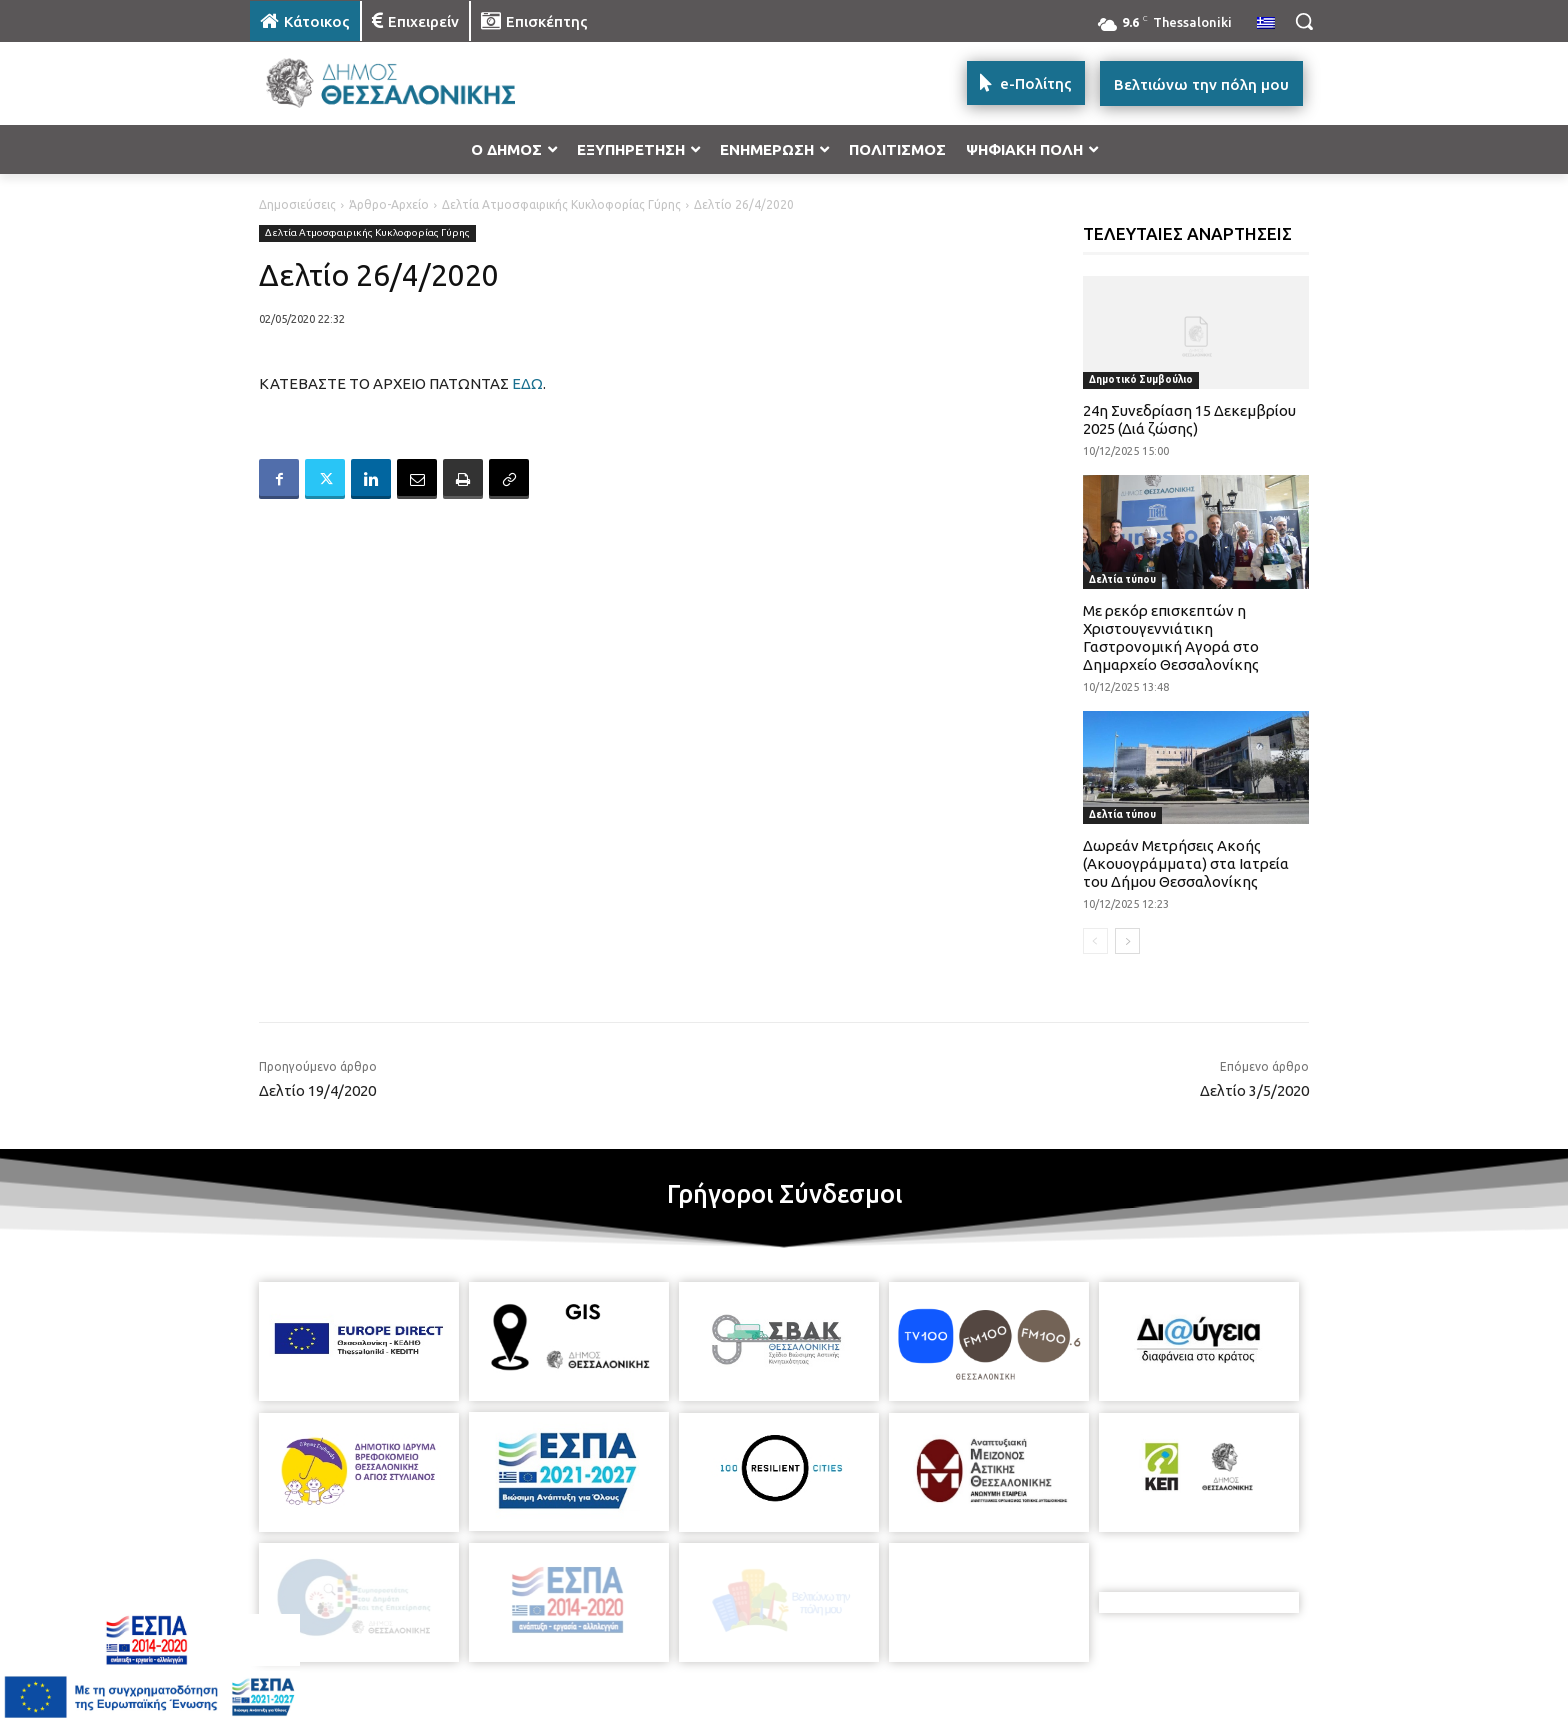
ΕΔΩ (527, 383)
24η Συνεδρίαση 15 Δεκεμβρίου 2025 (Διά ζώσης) (1189, 419)
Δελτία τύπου (1122, 579)
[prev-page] (1095, 941)
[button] (1304, 21)
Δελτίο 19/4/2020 (317, 1090)
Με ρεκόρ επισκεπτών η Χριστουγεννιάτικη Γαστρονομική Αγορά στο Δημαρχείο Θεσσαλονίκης (1171, 637)
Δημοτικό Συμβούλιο (1141, 379)
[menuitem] (1266, 24)
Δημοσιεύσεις (297, 204)
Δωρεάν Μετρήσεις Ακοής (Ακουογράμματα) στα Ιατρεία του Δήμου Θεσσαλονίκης (1186, 863)
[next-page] (1127, 941)
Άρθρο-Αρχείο (389, 204)
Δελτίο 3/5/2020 (1254, 1090)
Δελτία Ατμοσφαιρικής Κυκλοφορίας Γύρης (561, 204)
